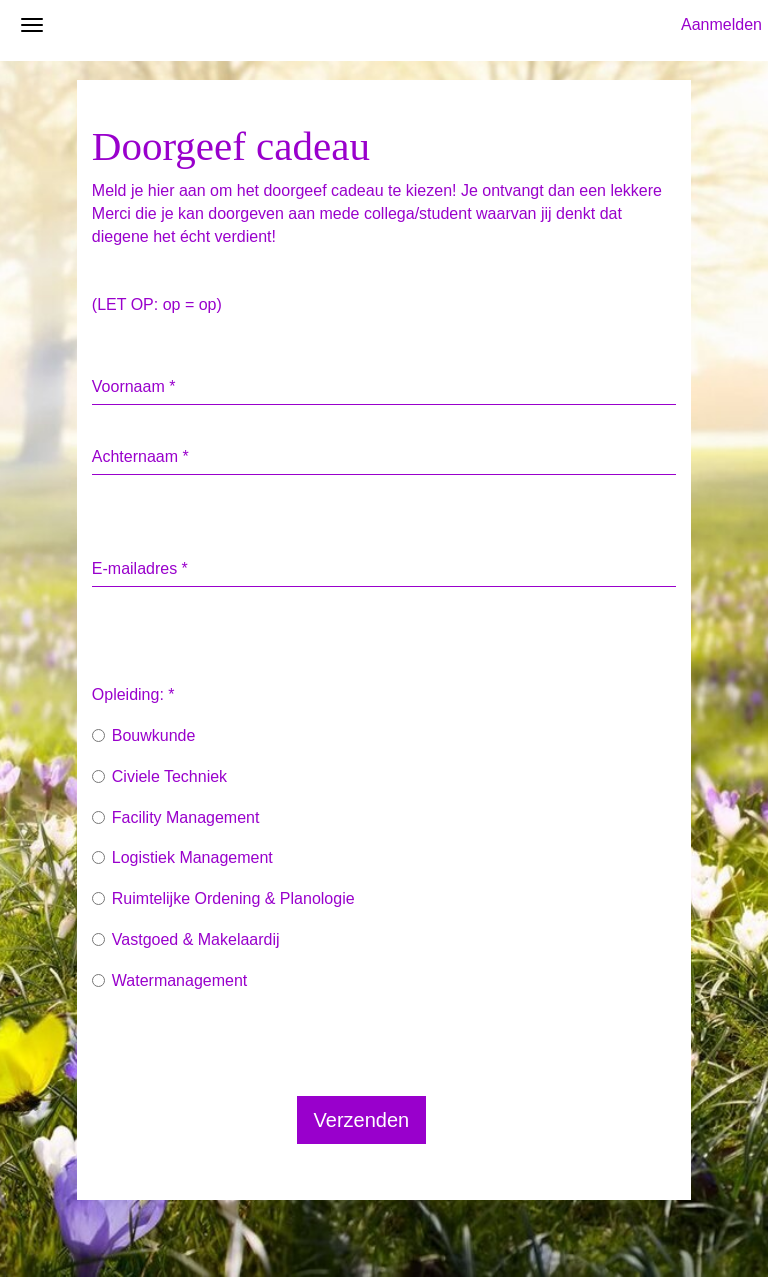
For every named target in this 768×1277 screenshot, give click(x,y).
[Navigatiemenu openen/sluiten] (32, 86)
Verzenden (362, 1181)
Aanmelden (721, 85)
